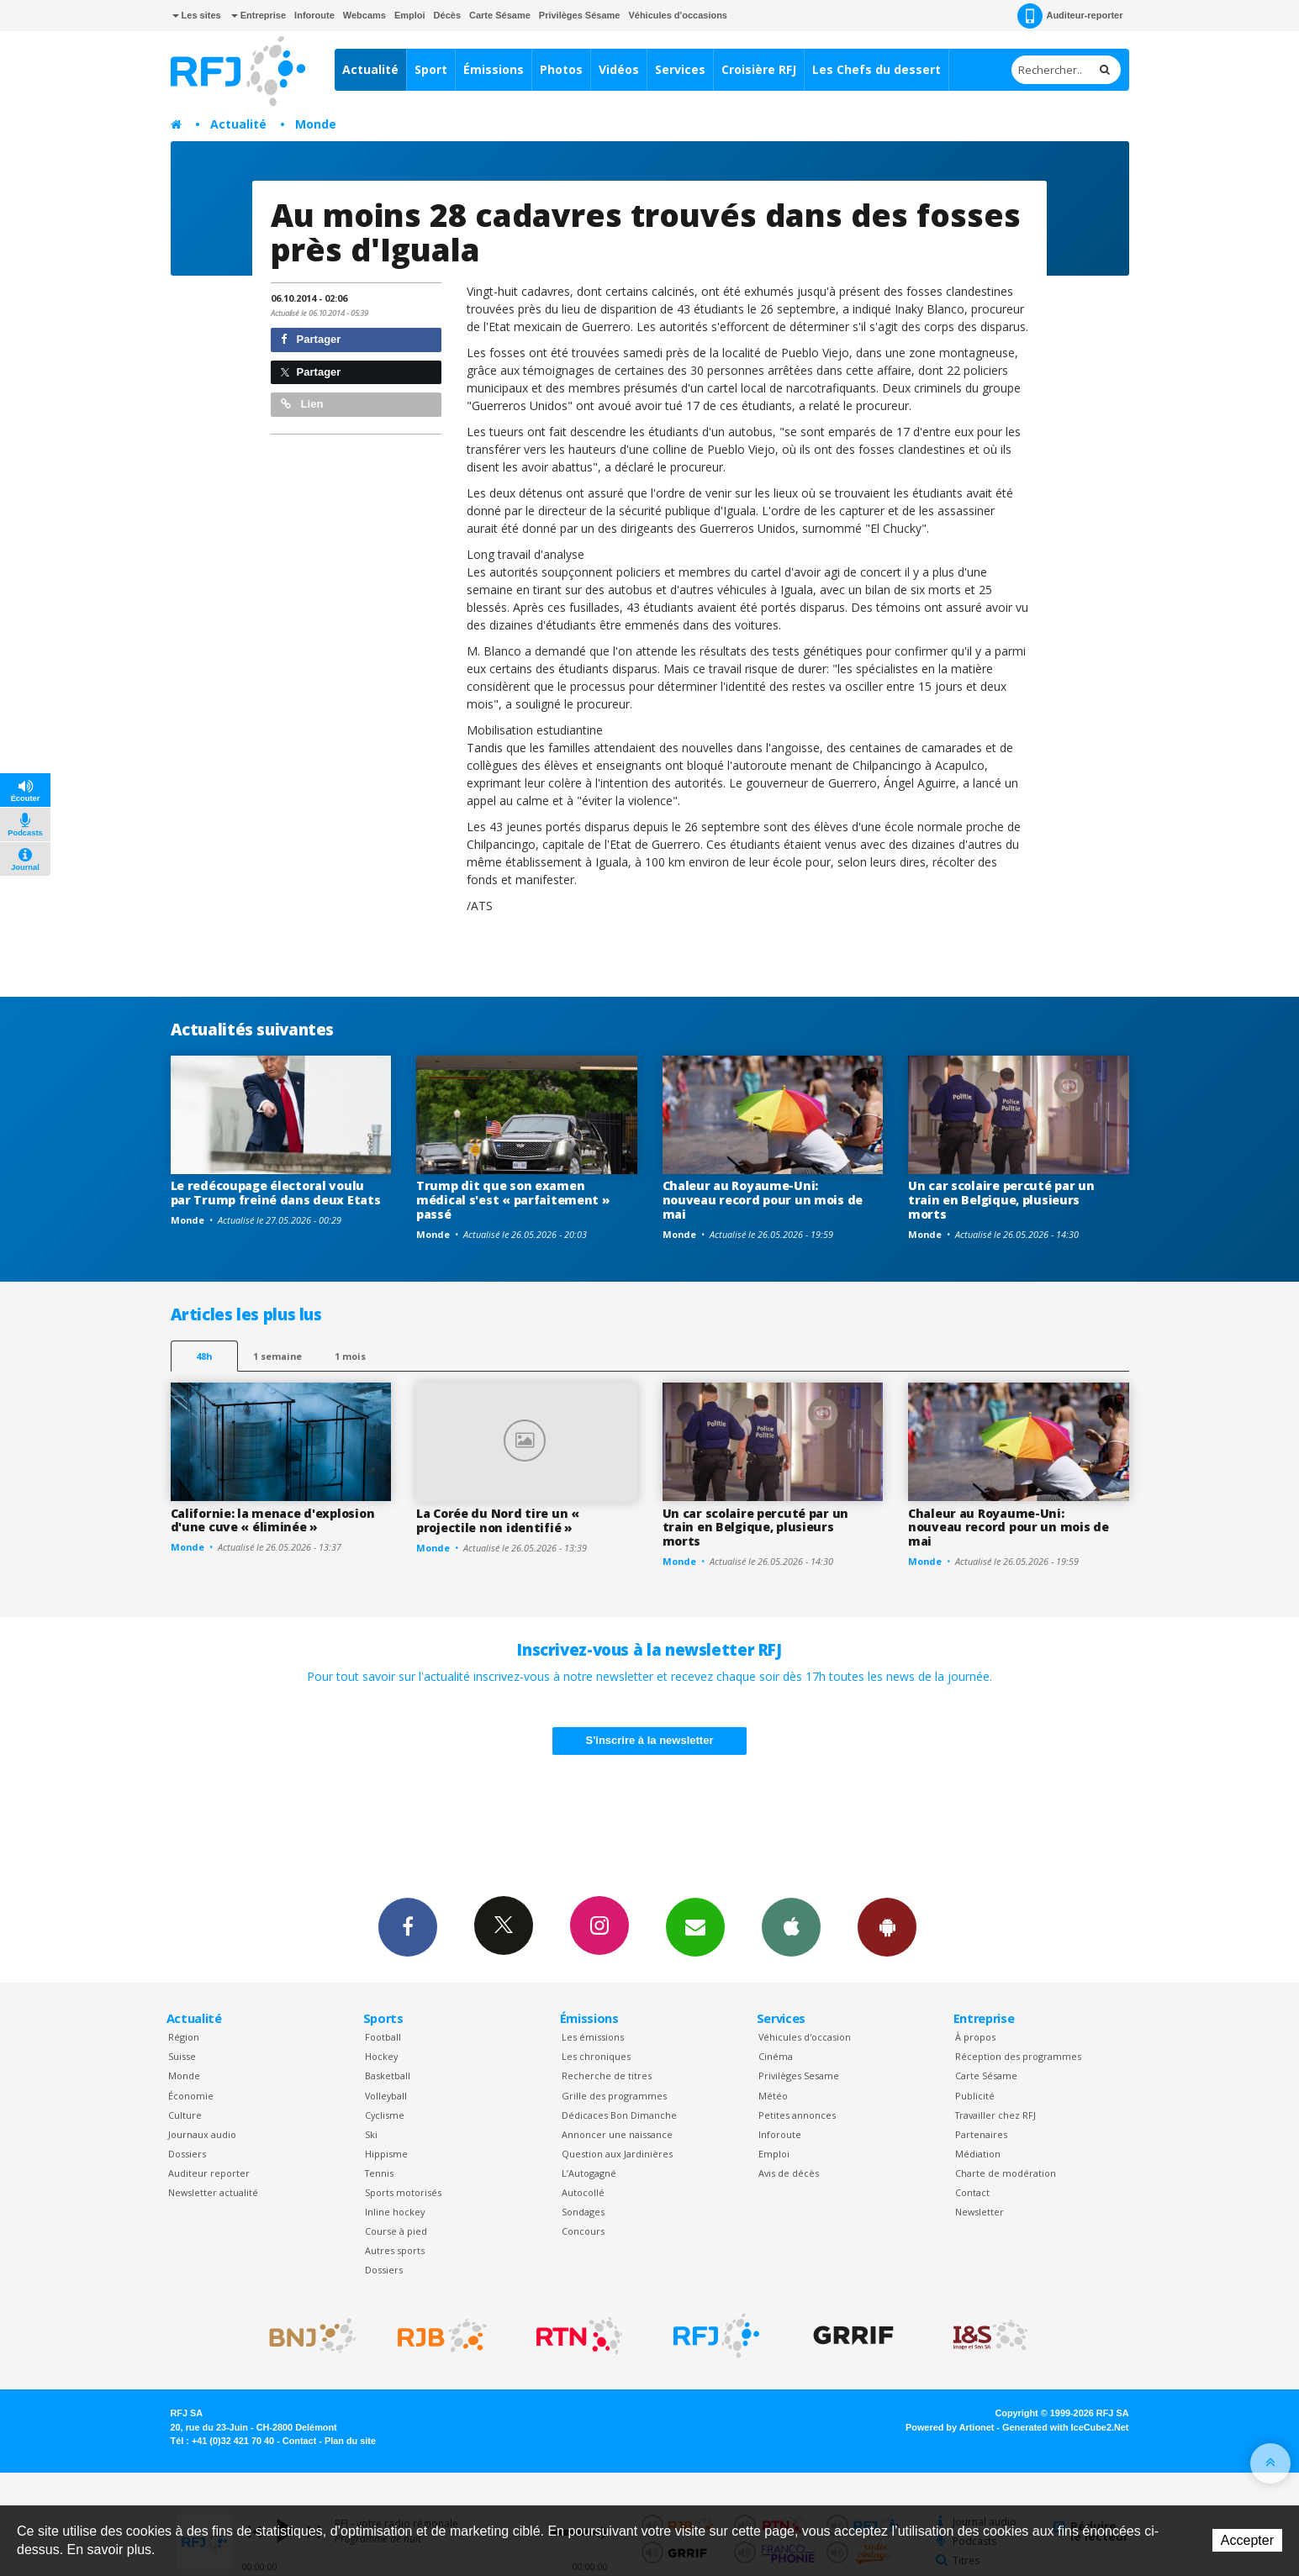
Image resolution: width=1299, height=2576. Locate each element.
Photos (561, 69)
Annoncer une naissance (617, 2134)
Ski (371, 2134)
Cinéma (775, 2056)
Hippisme (386, 2153)
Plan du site (350, 2441)
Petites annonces (797, 2115)
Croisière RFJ (758, 69)
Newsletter (979, 2211)
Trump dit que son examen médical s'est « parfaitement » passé (513, 1199)
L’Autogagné (589, 2173)
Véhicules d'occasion (804, 2036)
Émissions (493, 69)
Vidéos (619, 69)
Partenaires (981, 2134)
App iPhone (791, 1926)
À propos (975, 2036)
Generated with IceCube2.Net (1065, 2427)
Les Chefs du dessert (876, 69)
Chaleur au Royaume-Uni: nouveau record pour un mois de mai (763, 1199)
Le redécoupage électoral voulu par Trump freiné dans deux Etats (276, 1192)
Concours (583, 2231)
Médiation (978, 2153)
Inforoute (314, 15)
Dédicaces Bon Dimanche (619, 2115)
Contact (972, 2192)
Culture (185, 2115)
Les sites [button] (196, 15)
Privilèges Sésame (579, 15)
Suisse (182, 2056)
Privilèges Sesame (798, 2075)
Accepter (1247, 2540)
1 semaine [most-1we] (277, 1356)
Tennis (379, 2173)
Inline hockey (395, 2211)
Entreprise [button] (258, 15)
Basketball (387, 2075)
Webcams (364, 15)
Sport (431, 69)
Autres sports (395, 2250)
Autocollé (583, 2192)
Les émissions (593, 2036)
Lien (302, 404)
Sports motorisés (403, 2192)
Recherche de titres (607, 2075)
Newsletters (695, 1926)
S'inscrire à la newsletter (650, 1740)
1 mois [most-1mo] (350, 1356)
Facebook (407, 1926)
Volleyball (386, 2095)
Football (383, 2036)
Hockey (381, 2056)
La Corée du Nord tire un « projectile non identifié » (497, 1520)
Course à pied (396, 2231)
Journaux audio (202, 2134)
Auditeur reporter (209, 2173)
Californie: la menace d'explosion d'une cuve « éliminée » (273, 1520)
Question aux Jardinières (617, 2153)
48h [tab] (204, 1356)
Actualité (370, 69)
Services (680, 69)
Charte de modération (1005, 2173)
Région (183, 2036)
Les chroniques (596, 2056)
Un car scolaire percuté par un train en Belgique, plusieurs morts (1001, 1199)
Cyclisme (384, 2115)
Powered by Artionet (950, 2427)
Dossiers (187, 2153)
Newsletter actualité (213, 2192)
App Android (887, 1926)
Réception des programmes (1018, 2056)
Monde (315, 124)
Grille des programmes (614, 2095)
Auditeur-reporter (1069, 16)
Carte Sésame (500, 15)
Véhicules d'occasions (677, 15)
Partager (311, 339)
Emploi (409, 15)
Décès (447, 15)
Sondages (583, 2211)
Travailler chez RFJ (995, 2115)
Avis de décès (788, 2173)
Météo (773, 2095)
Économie (191, 2095)
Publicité (975, 2095)
